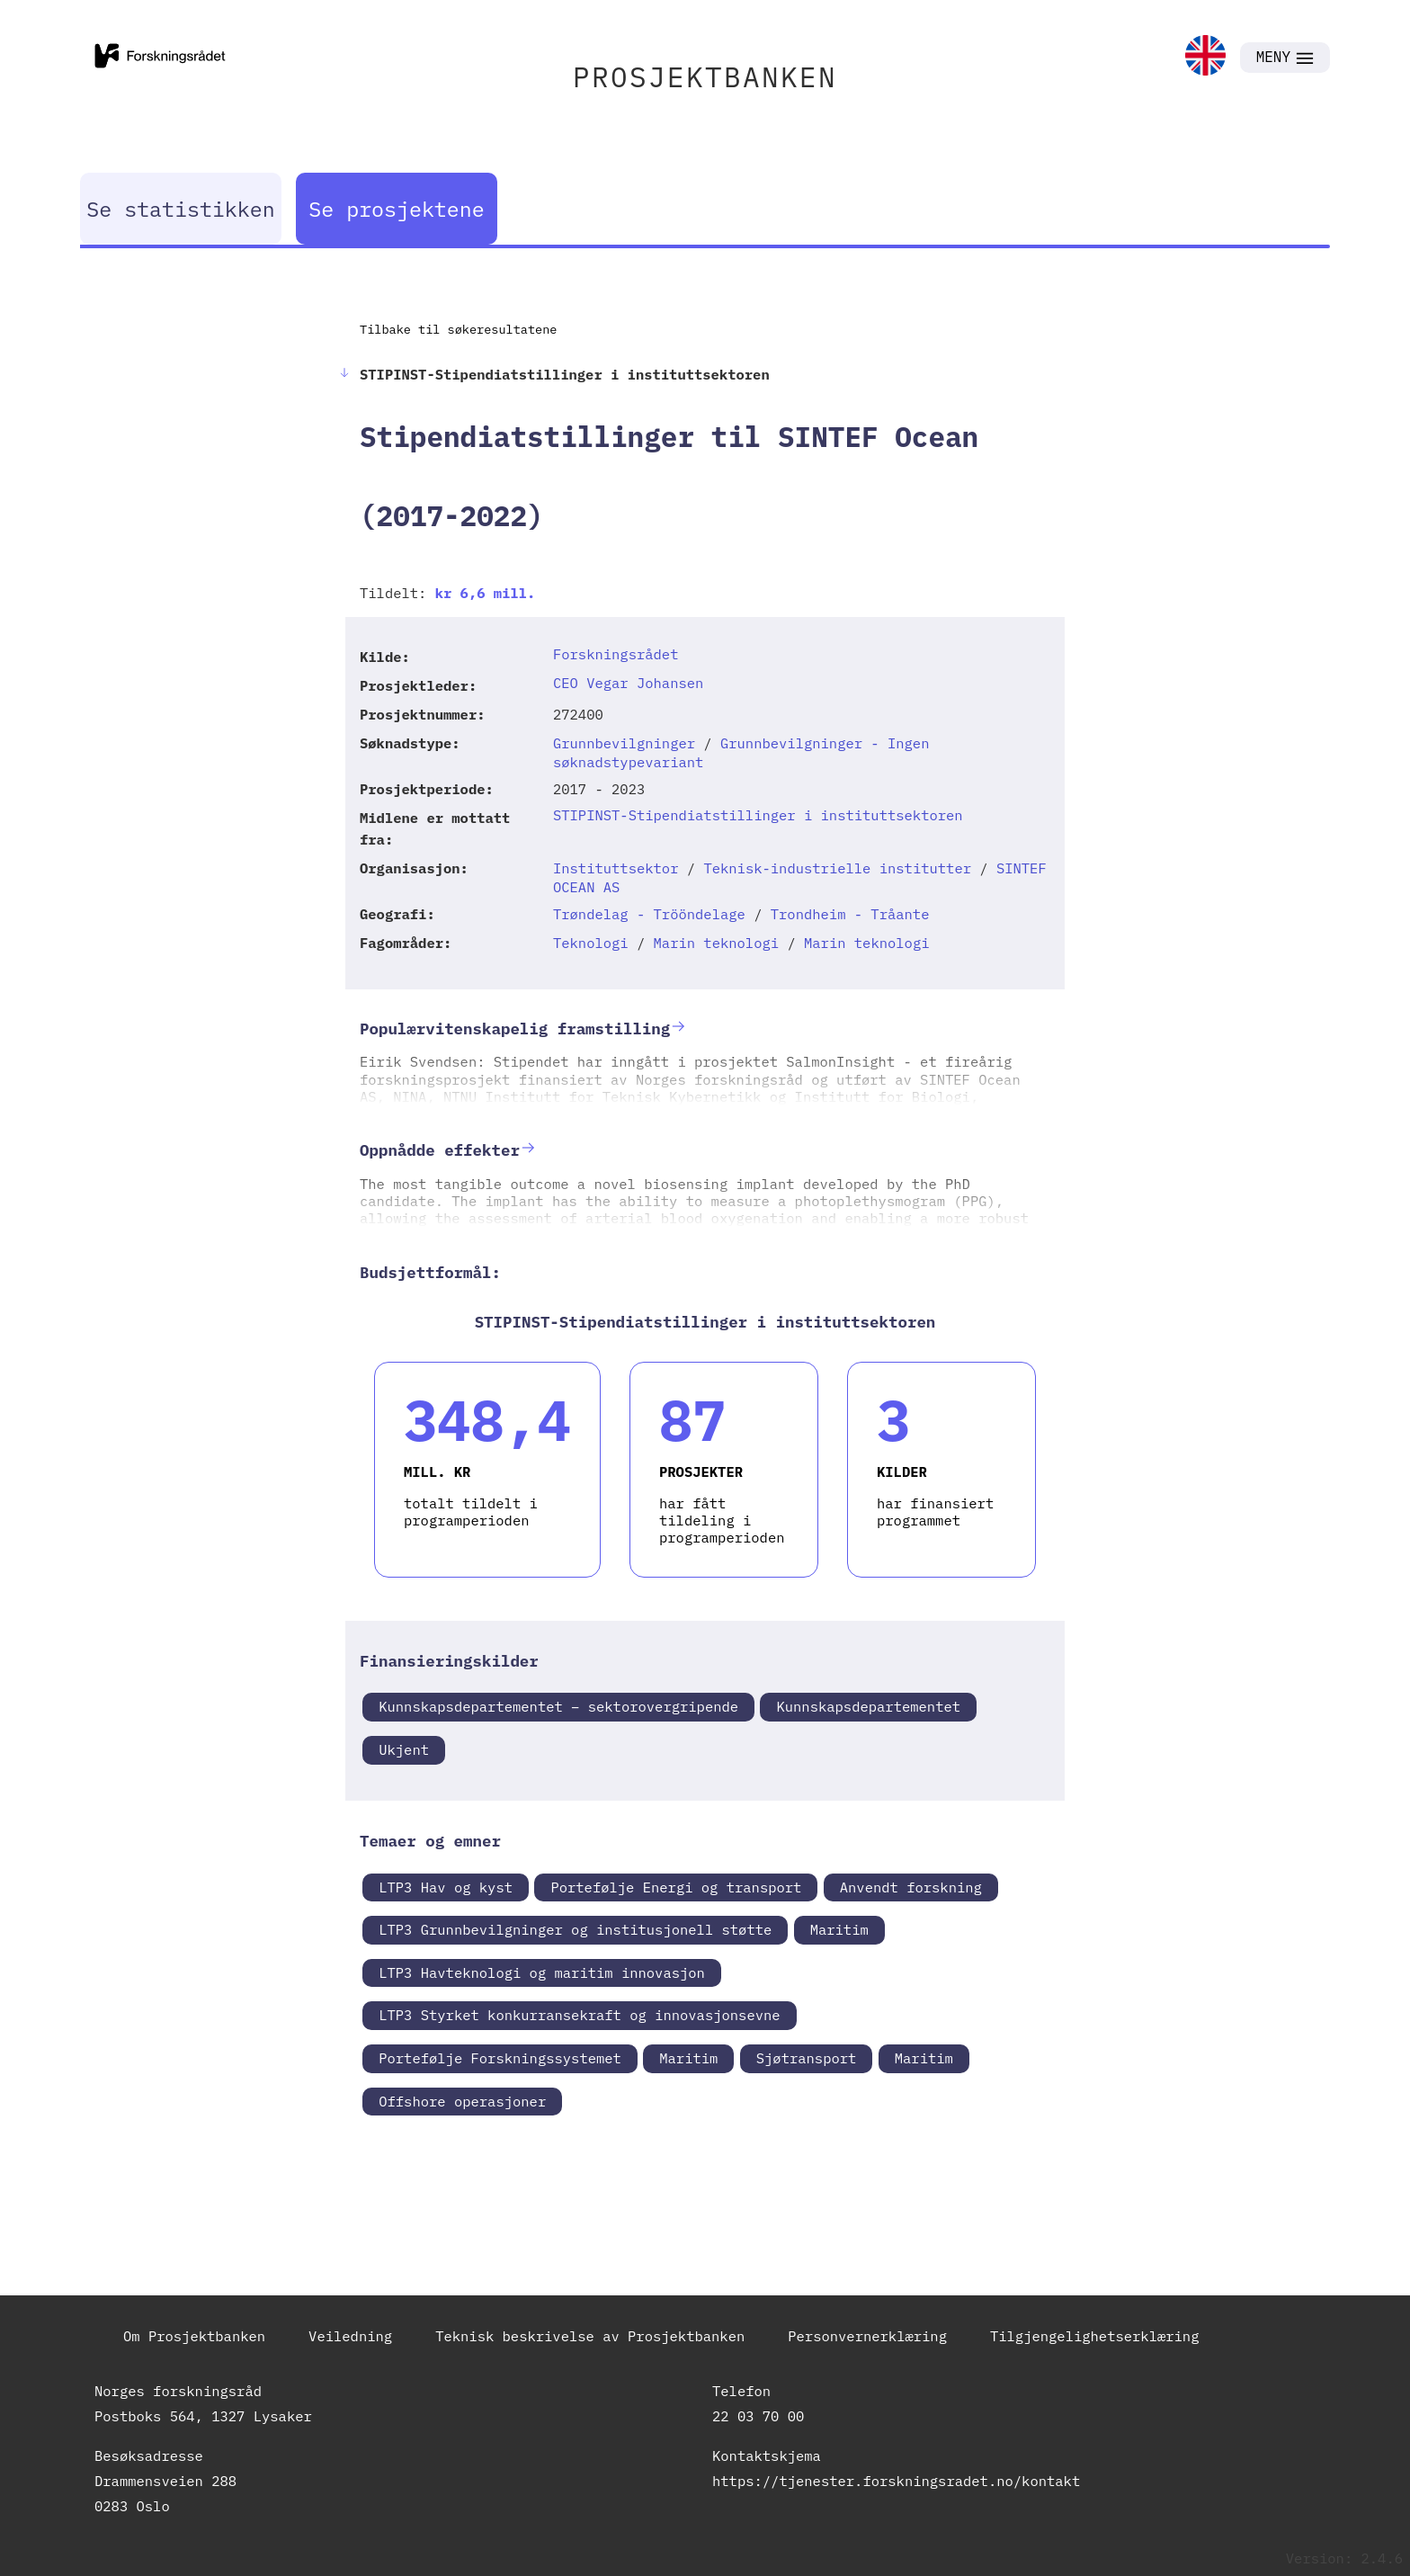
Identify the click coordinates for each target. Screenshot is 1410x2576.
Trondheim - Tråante (850, 914)
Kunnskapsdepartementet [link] (868, 1706)
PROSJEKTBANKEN (705, 76)
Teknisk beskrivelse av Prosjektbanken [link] (590, 2336)
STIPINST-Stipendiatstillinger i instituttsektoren (758, 815)
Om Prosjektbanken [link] (194, 2336)
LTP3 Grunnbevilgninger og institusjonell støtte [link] (575, 1929)
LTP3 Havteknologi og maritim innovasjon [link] (542, 1972)
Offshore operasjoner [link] (462, 2101)
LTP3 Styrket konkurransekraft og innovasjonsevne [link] (579, 2015)
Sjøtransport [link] (806, 2058)
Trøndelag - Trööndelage (649, 914)
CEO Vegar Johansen (628, 683)
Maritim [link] (839, 1929)
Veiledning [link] (350, 2336)
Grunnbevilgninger (624, 743)
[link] (1205, 57)
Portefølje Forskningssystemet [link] (500, 2058)
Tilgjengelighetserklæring (1095, 2336)
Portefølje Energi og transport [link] (675, 1887)
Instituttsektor (616, 868)
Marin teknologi (717, 943)
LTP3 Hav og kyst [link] (446, 1887)
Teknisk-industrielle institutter (837, 868)
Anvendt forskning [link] (911, 1887)
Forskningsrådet (616, 654)
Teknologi (591, 943)
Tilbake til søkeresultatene (458, 329)
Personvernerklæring (867, 2336)
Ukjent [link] (404, 1749)
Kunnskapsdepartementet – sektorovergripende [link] (558, 1706)
